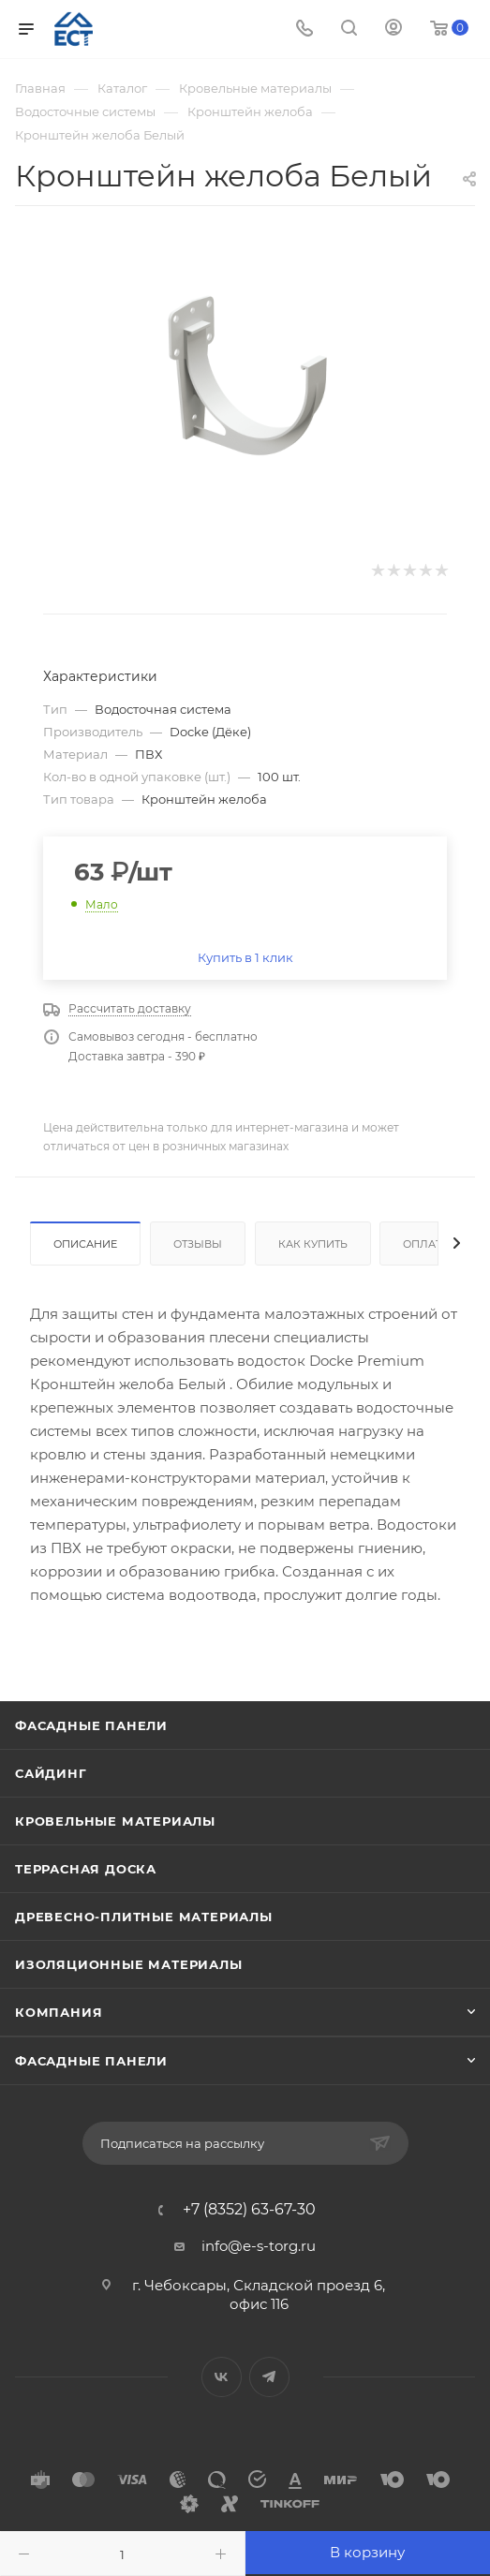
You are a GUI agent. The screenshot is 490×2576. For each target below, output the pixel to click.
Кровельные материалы (115, 1821)
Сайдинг (51, 1773)
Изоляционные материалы (129, 1964)
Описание (85, 1244)
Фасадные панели (91, 1725)
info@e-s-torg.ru (258, 2246)
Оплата (426, 1244)
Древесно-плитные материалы (144, 1916)
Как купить (313, 1244)
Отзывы (197, 1244)
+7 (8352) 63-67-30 (249, 2209)
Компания (58, 2012)
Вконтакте (221, 2377)
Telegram (269, 2377)
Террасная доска (85, 1868)
